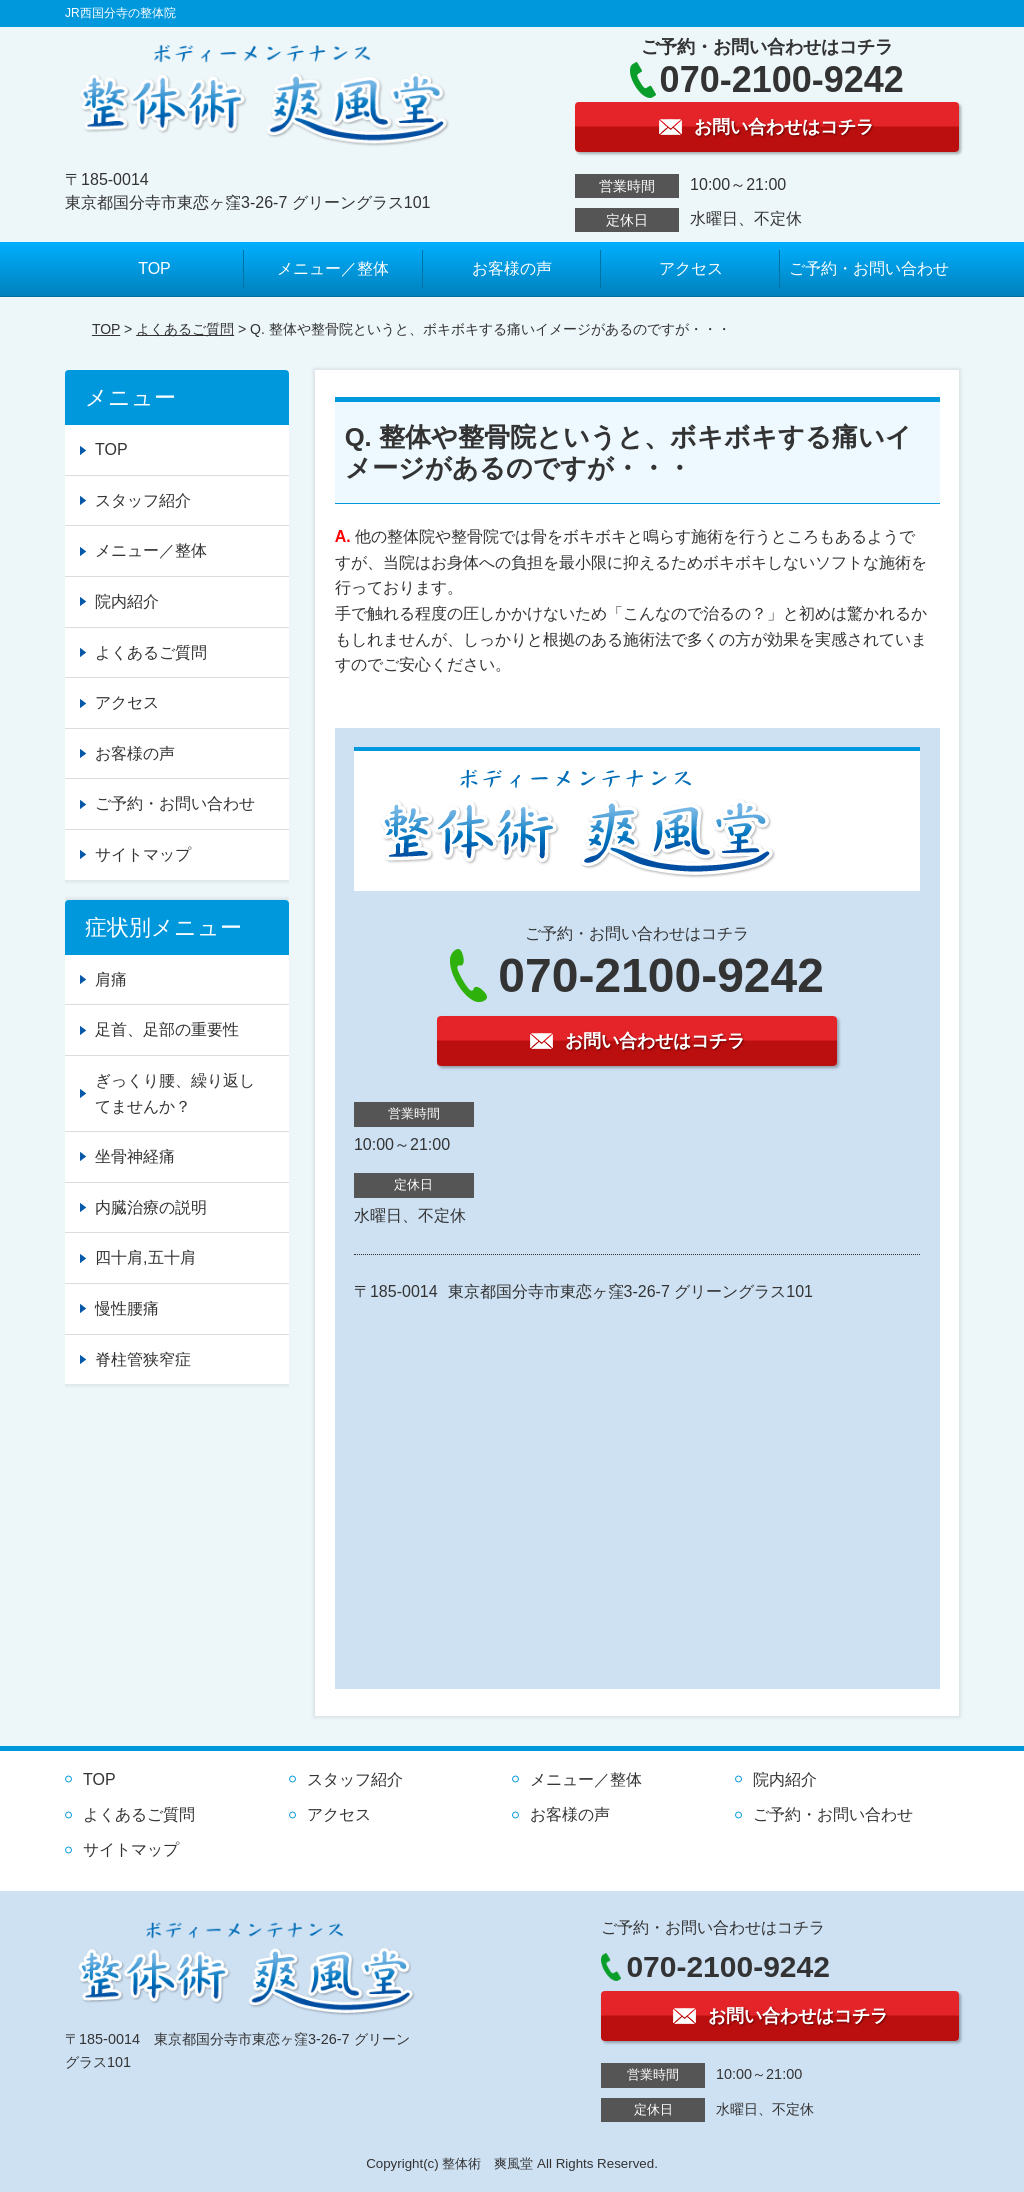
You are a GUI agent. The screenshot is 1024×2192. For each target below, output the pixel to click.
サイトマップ (143, 854)
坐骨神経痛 (135, 1156)
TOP (154, 268)
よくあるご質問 (185, 329)
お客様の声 (512, 268)
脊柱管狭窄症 (143, 1359)
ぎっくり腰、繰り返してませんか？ (175, 1093)
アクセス (691, 268)
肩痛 (111, 979)
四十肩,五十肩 (145, 1257)
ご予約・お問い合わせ (869, 268)
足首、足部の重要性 (167, 1029)
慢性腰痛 (127, 1308)
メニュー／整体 (333, 268)
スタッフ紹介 (143, 500)
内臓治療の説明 (151, 1207)
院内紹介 (127, 601)
